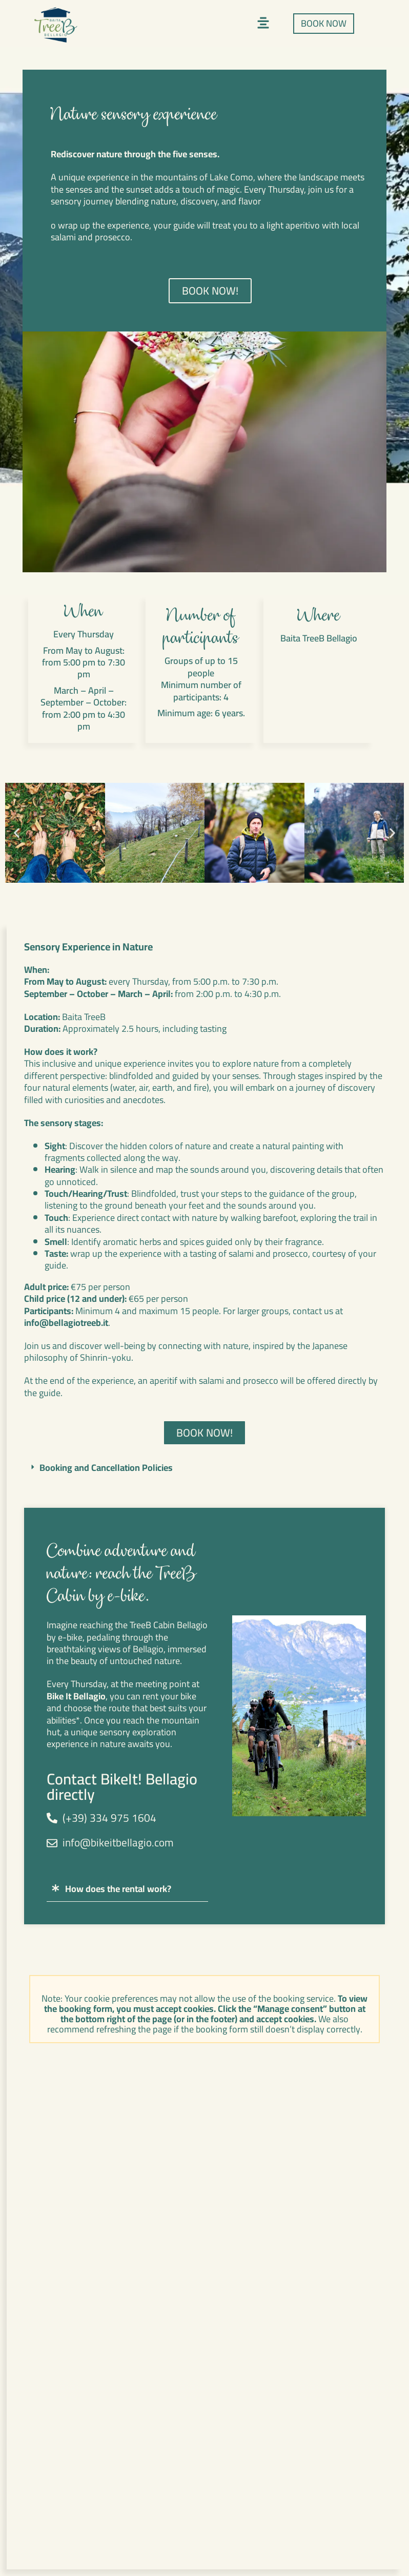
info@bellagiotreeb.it (66, 1322)
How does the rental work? (118, 1888)
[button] (263, 23)
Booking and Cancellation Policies (106, 1467)
